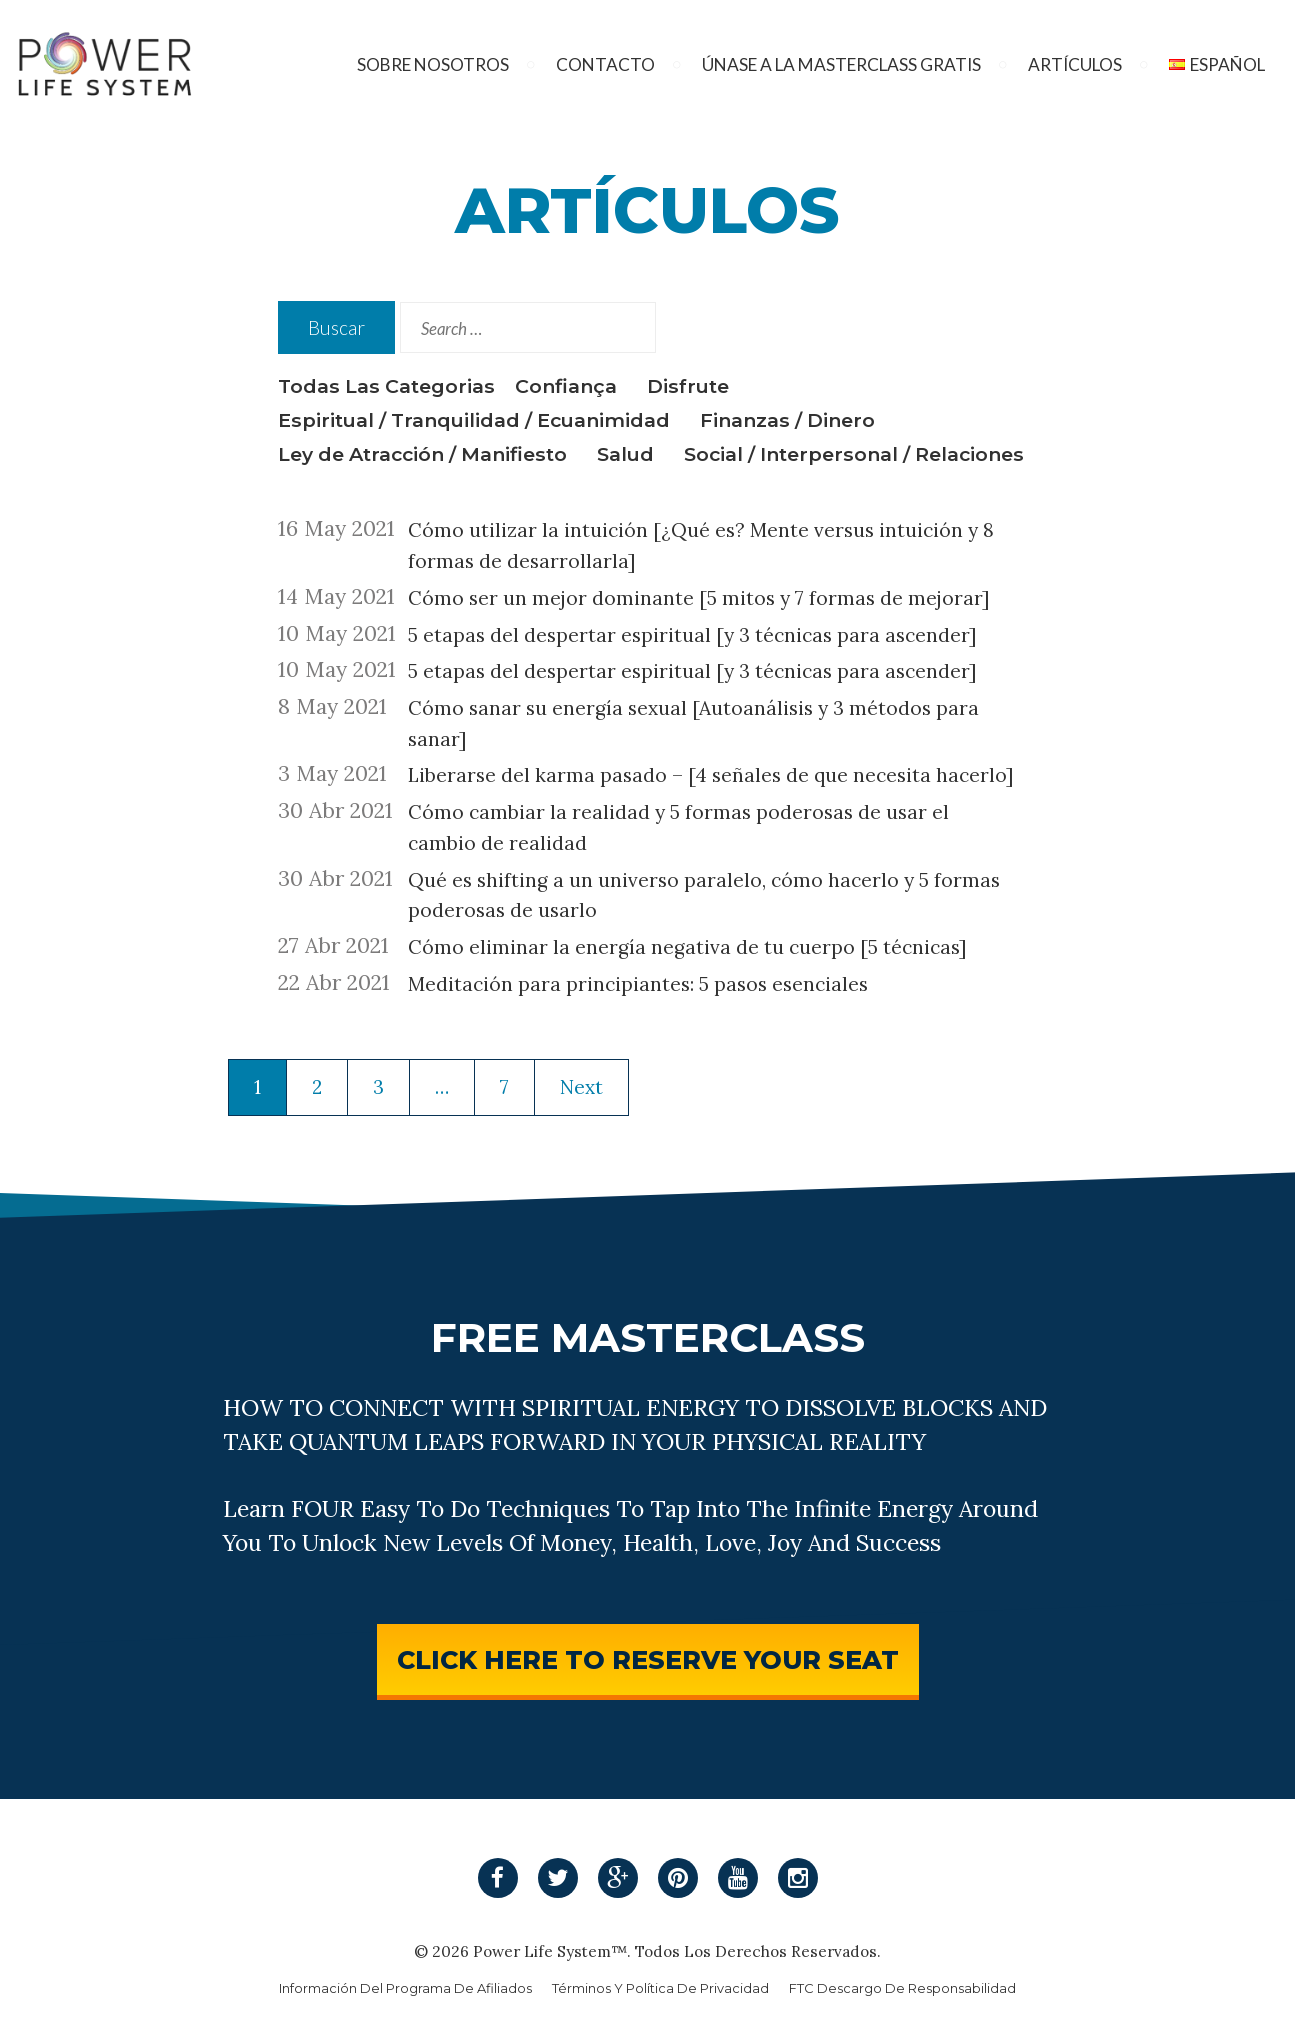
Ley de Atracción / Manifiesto (422, 454)
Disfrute (688, 386)
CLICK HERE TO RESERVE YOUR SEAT (648, 1659)
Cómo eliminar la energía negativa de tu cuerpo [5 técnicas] (687, 947)
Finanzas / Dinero (787, 420)
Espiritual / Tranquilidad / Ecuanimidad (474, 420)
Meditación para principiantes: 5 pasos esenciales (638, 984)
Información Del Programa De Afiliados (405, 1988)
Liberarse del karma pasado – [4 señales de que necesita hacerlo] (710, 775)
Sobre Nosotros (433, 64)
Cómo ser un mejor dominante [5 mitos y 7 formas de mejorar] (698, 598)
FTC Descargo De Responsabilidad (902, 1988)
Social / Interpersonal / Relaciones (854, 454)
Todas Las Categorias (386, 386)
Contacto (605, 64)
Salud (625, 454)
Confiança (566, 386)
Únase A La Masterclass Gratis (841, 64)
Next (581, 1087)
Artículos (1075, 64)
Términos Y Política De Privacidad (660, 1988)
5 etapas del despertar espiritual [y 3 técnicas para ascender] (692, 635)
